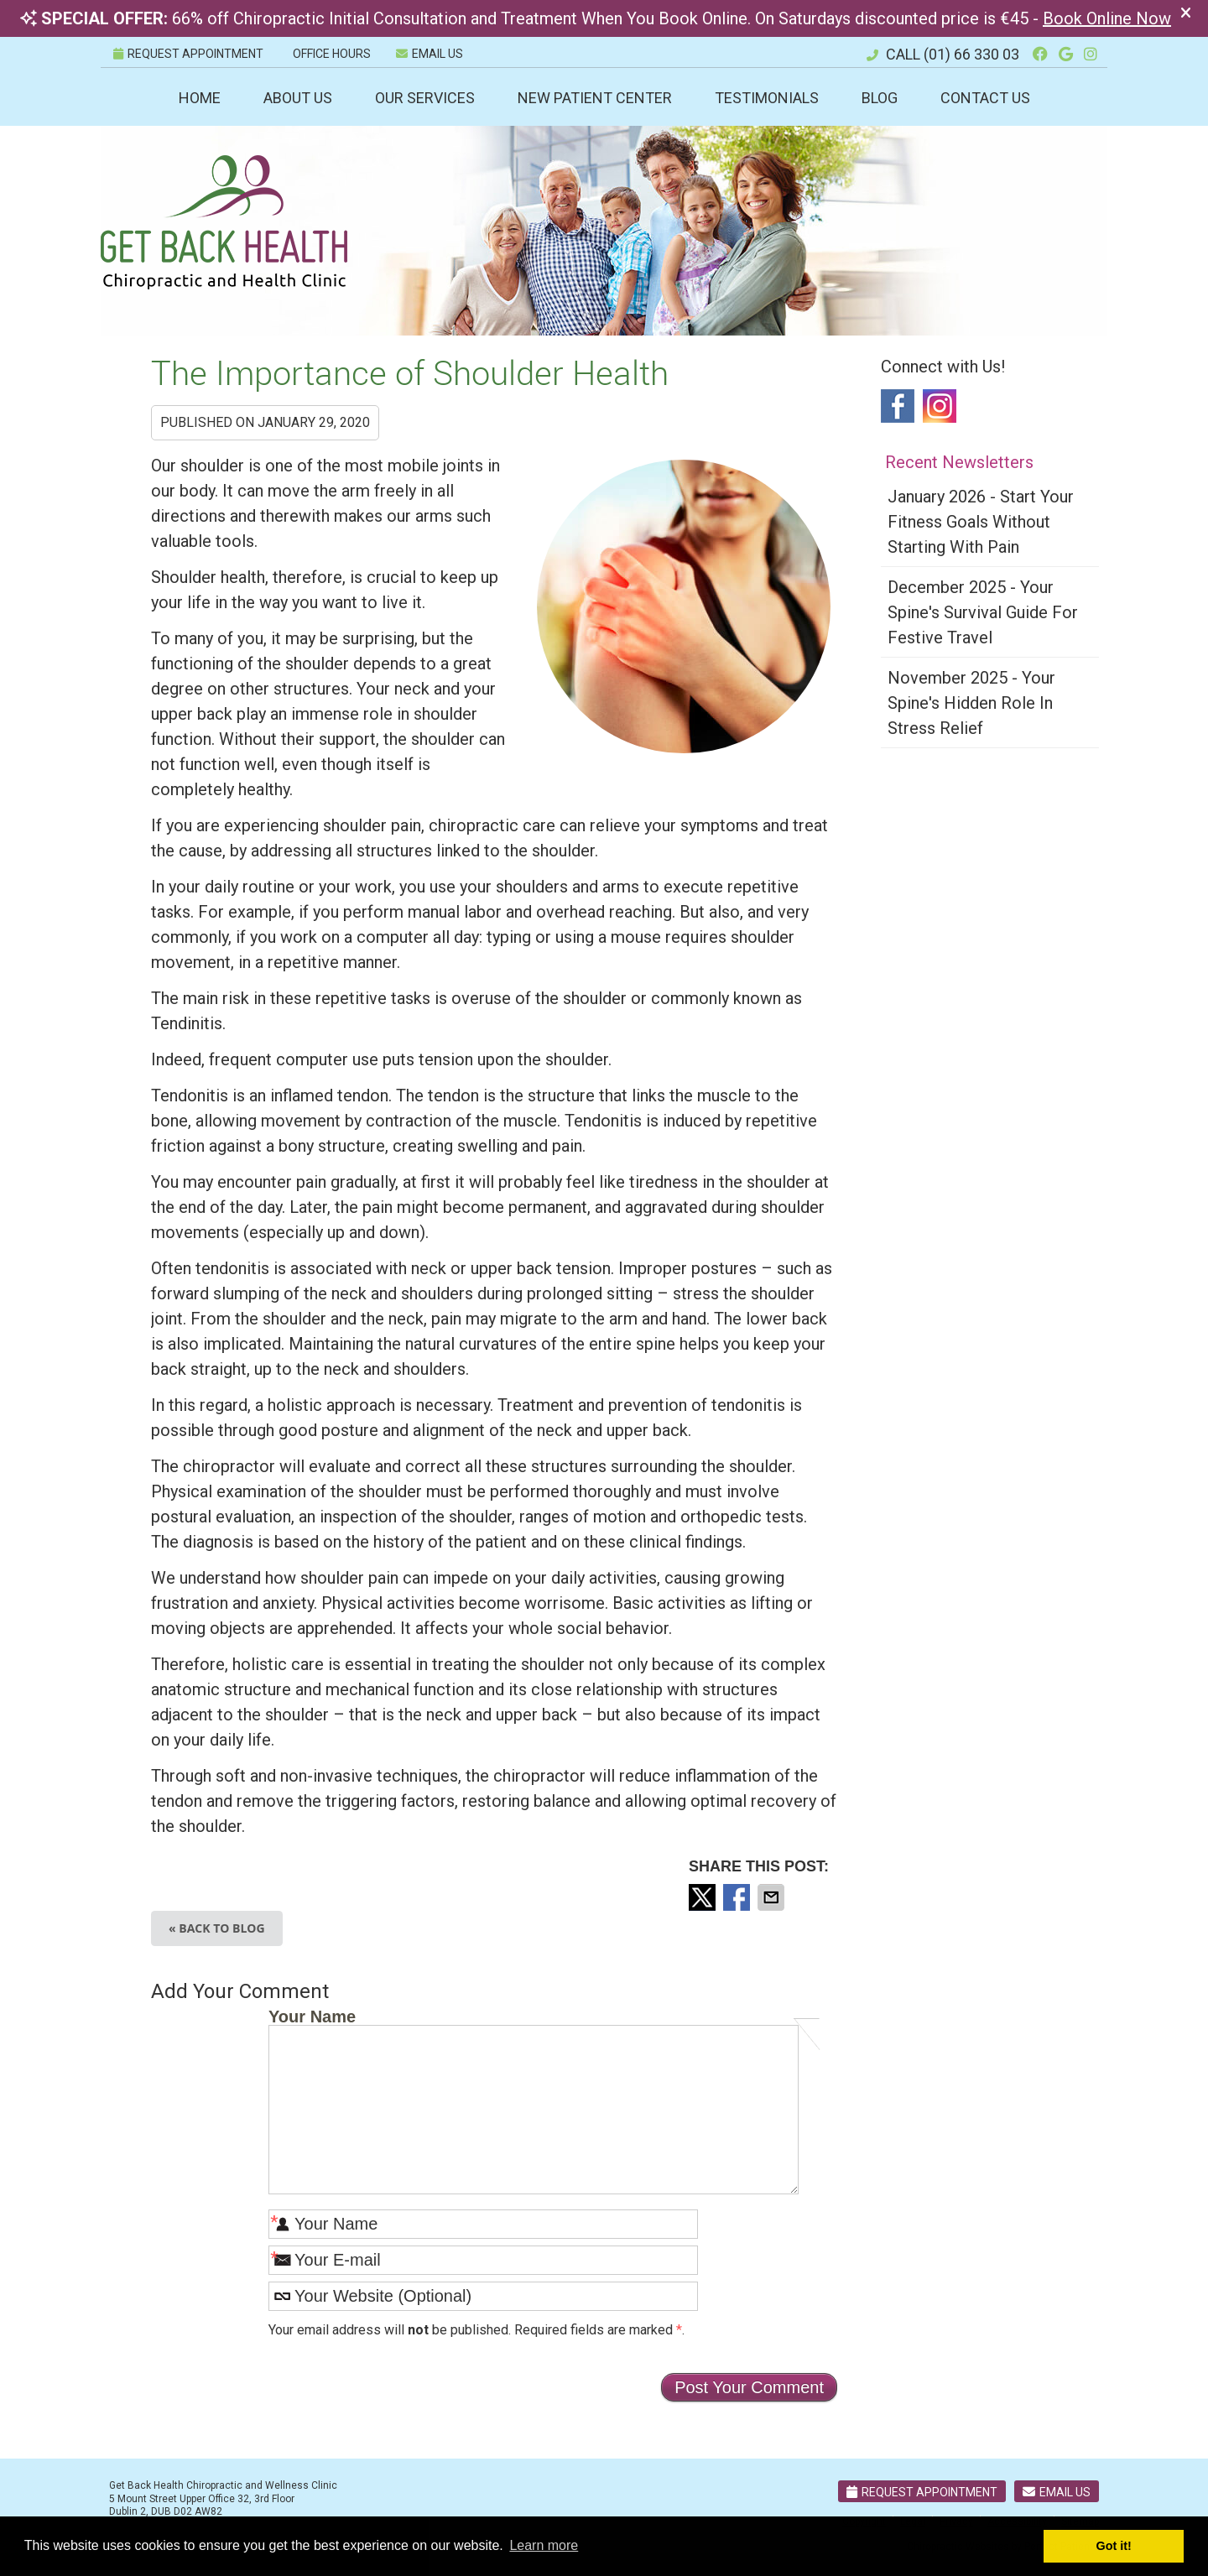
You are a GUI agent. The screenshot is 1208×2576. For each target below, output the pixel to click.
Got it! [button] (1114, 2546)
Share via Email (773, 1897)
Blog (880, 98)
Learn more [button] (543, 2545)
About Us (297, 98)
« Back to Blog (217, 1928)
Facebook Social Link (897, 406)
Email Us (429, 53)
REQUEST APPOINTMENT (188, 53)
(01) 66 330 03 (971, 54)
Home (200, 98)
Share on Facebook (738, 1897)
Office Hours (332, 53)
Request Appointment (921, 2492)
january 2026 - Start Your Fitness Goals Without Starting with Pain (981, 522)
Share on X (704, 1897)
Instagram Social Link (939, 406)
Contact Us (985, 98)
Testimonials (767, 98)
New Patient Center (595, 98)
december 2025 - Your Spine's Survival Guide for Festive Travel (983, 612)
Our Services (425, 98)
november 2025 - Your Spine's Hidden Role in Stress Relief (971, 703)
